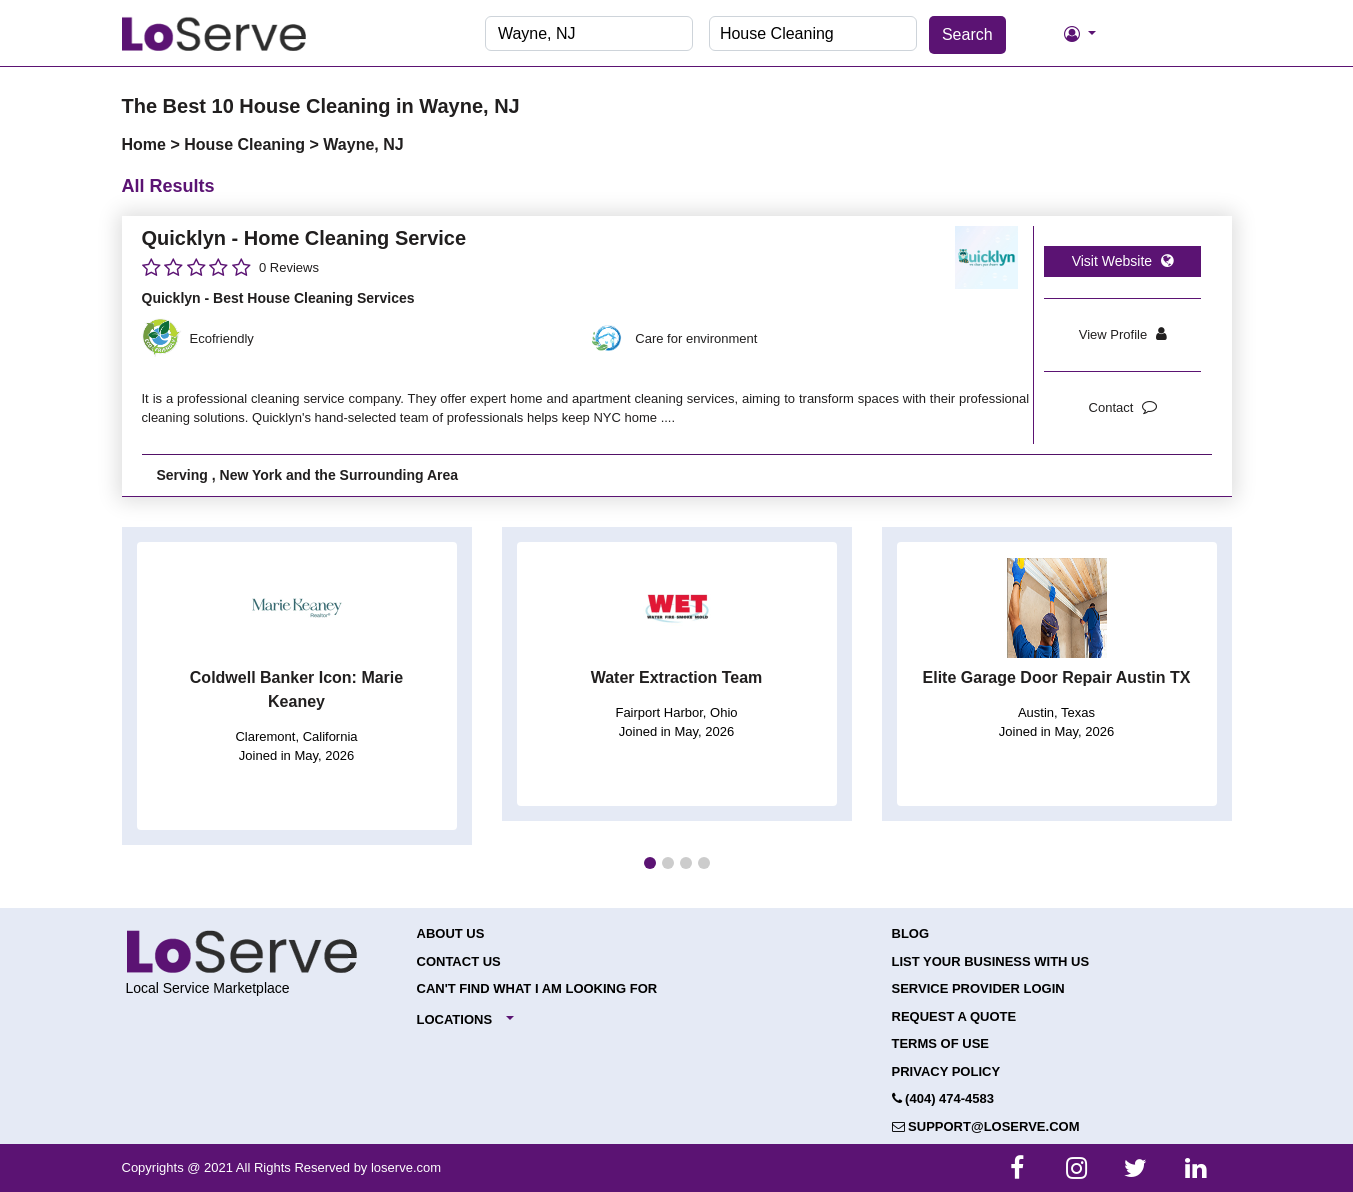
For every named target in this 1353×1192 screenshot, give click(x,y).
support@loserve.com (986, 1126)
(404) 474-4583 (943, 1098)
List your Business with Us (991, 961)
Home (146, 144)
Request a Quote (954, 1016)
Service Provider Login (978, 988)
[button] (650, 863)
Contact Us (459, 961)
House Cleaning (246, 144)
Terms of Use (941, 1043)
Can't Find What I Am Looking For (537, 988)
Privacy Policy (946, 1071)
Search (967, 34)
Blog (911, 933)
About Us (451, 933)
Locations (455, 1019)
